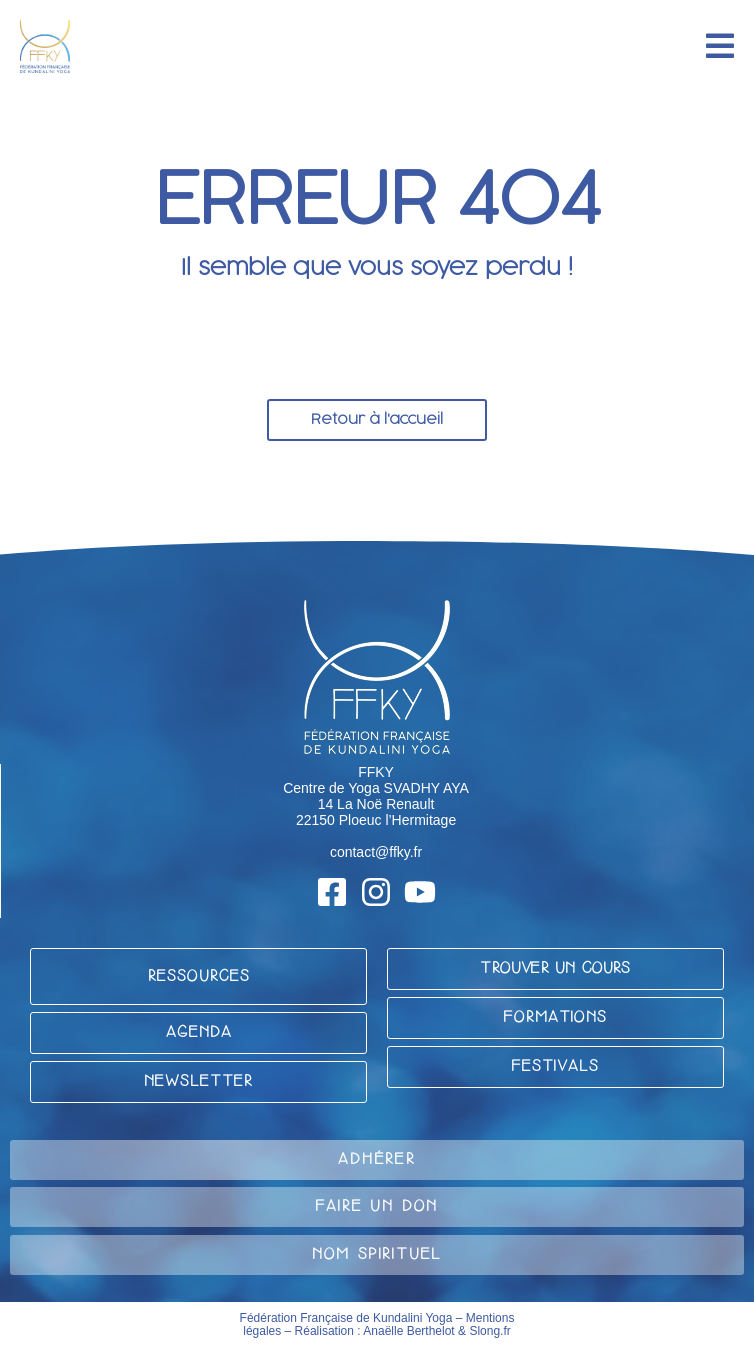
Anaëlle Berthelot (408, 1331)
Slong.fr (489, 1331)
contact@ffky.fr (376, 852)
